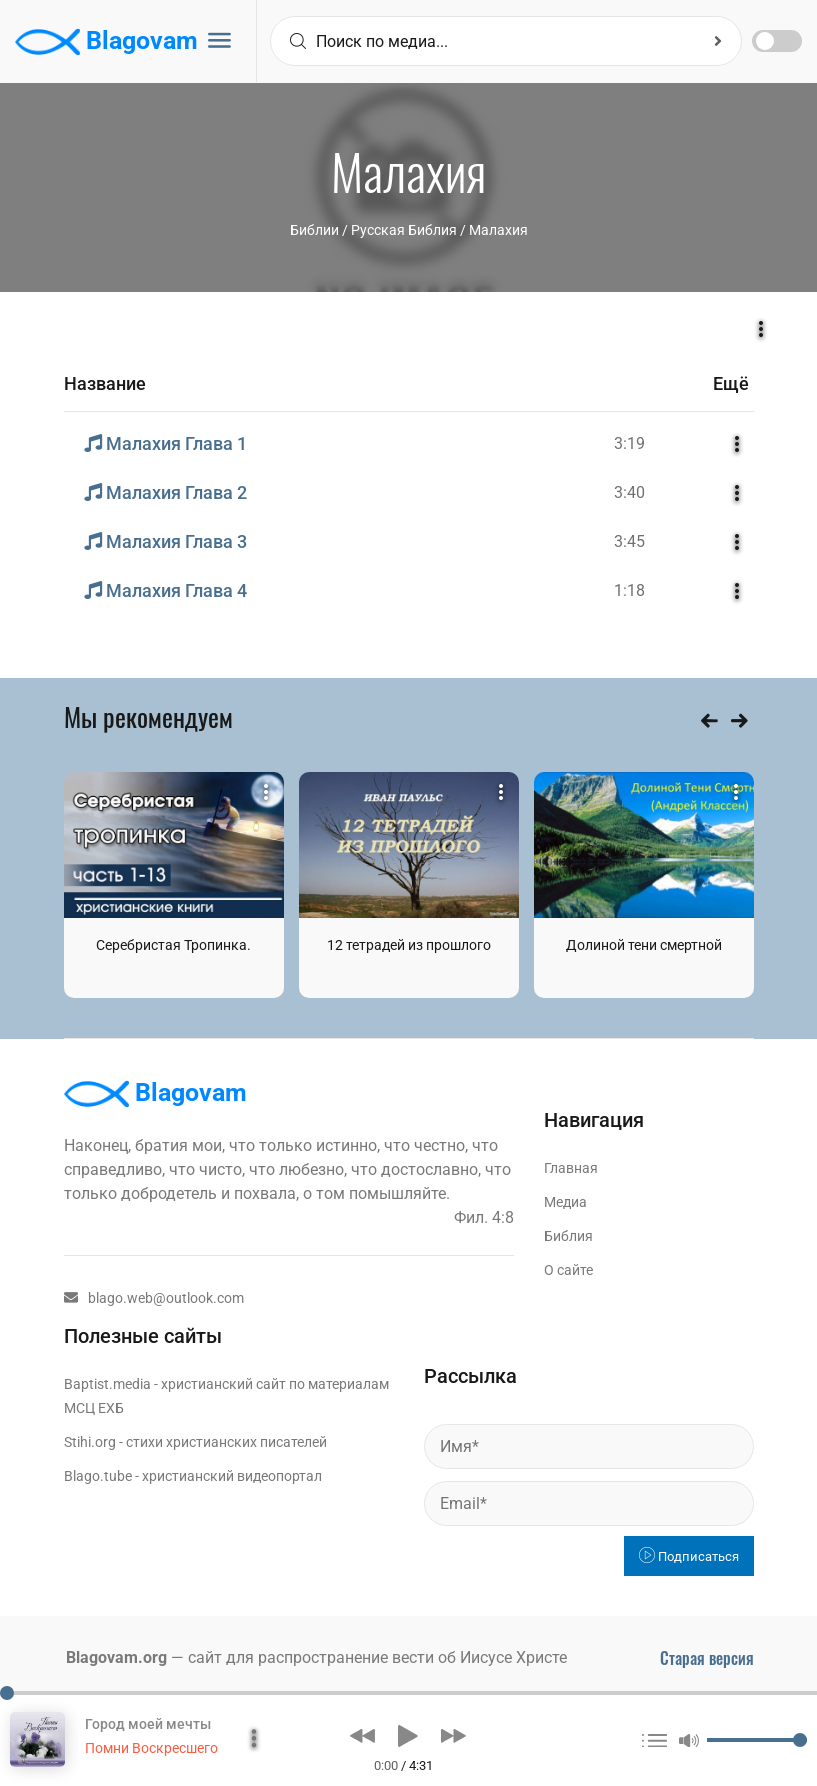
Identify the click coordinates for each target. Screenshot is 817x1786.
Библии (314, 230)
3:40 (629, 492)
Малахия (498, 230)
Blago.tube (98, 1476)
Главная (571, 1168)
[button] (362, 1736)
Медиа (565, 1202)
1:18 (629, 590)
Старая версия (707, 1658)
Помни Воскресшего (151, 1748)
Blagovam (106, 42)
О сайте (568, 1270)
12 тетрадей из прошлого (409, 945)
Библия (568, 1236)
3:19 (629, 443)
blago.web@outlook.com (154, 1298)
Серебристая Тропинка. (173, 945)
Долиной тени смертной (644, 945)
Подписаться (689, 1556)
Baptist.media (107, 1384)
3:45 (629, 541)
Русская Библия (404, 230)
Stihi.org (90, 1442)
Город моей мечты (148, 1724)
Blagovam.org (116, 1657)
